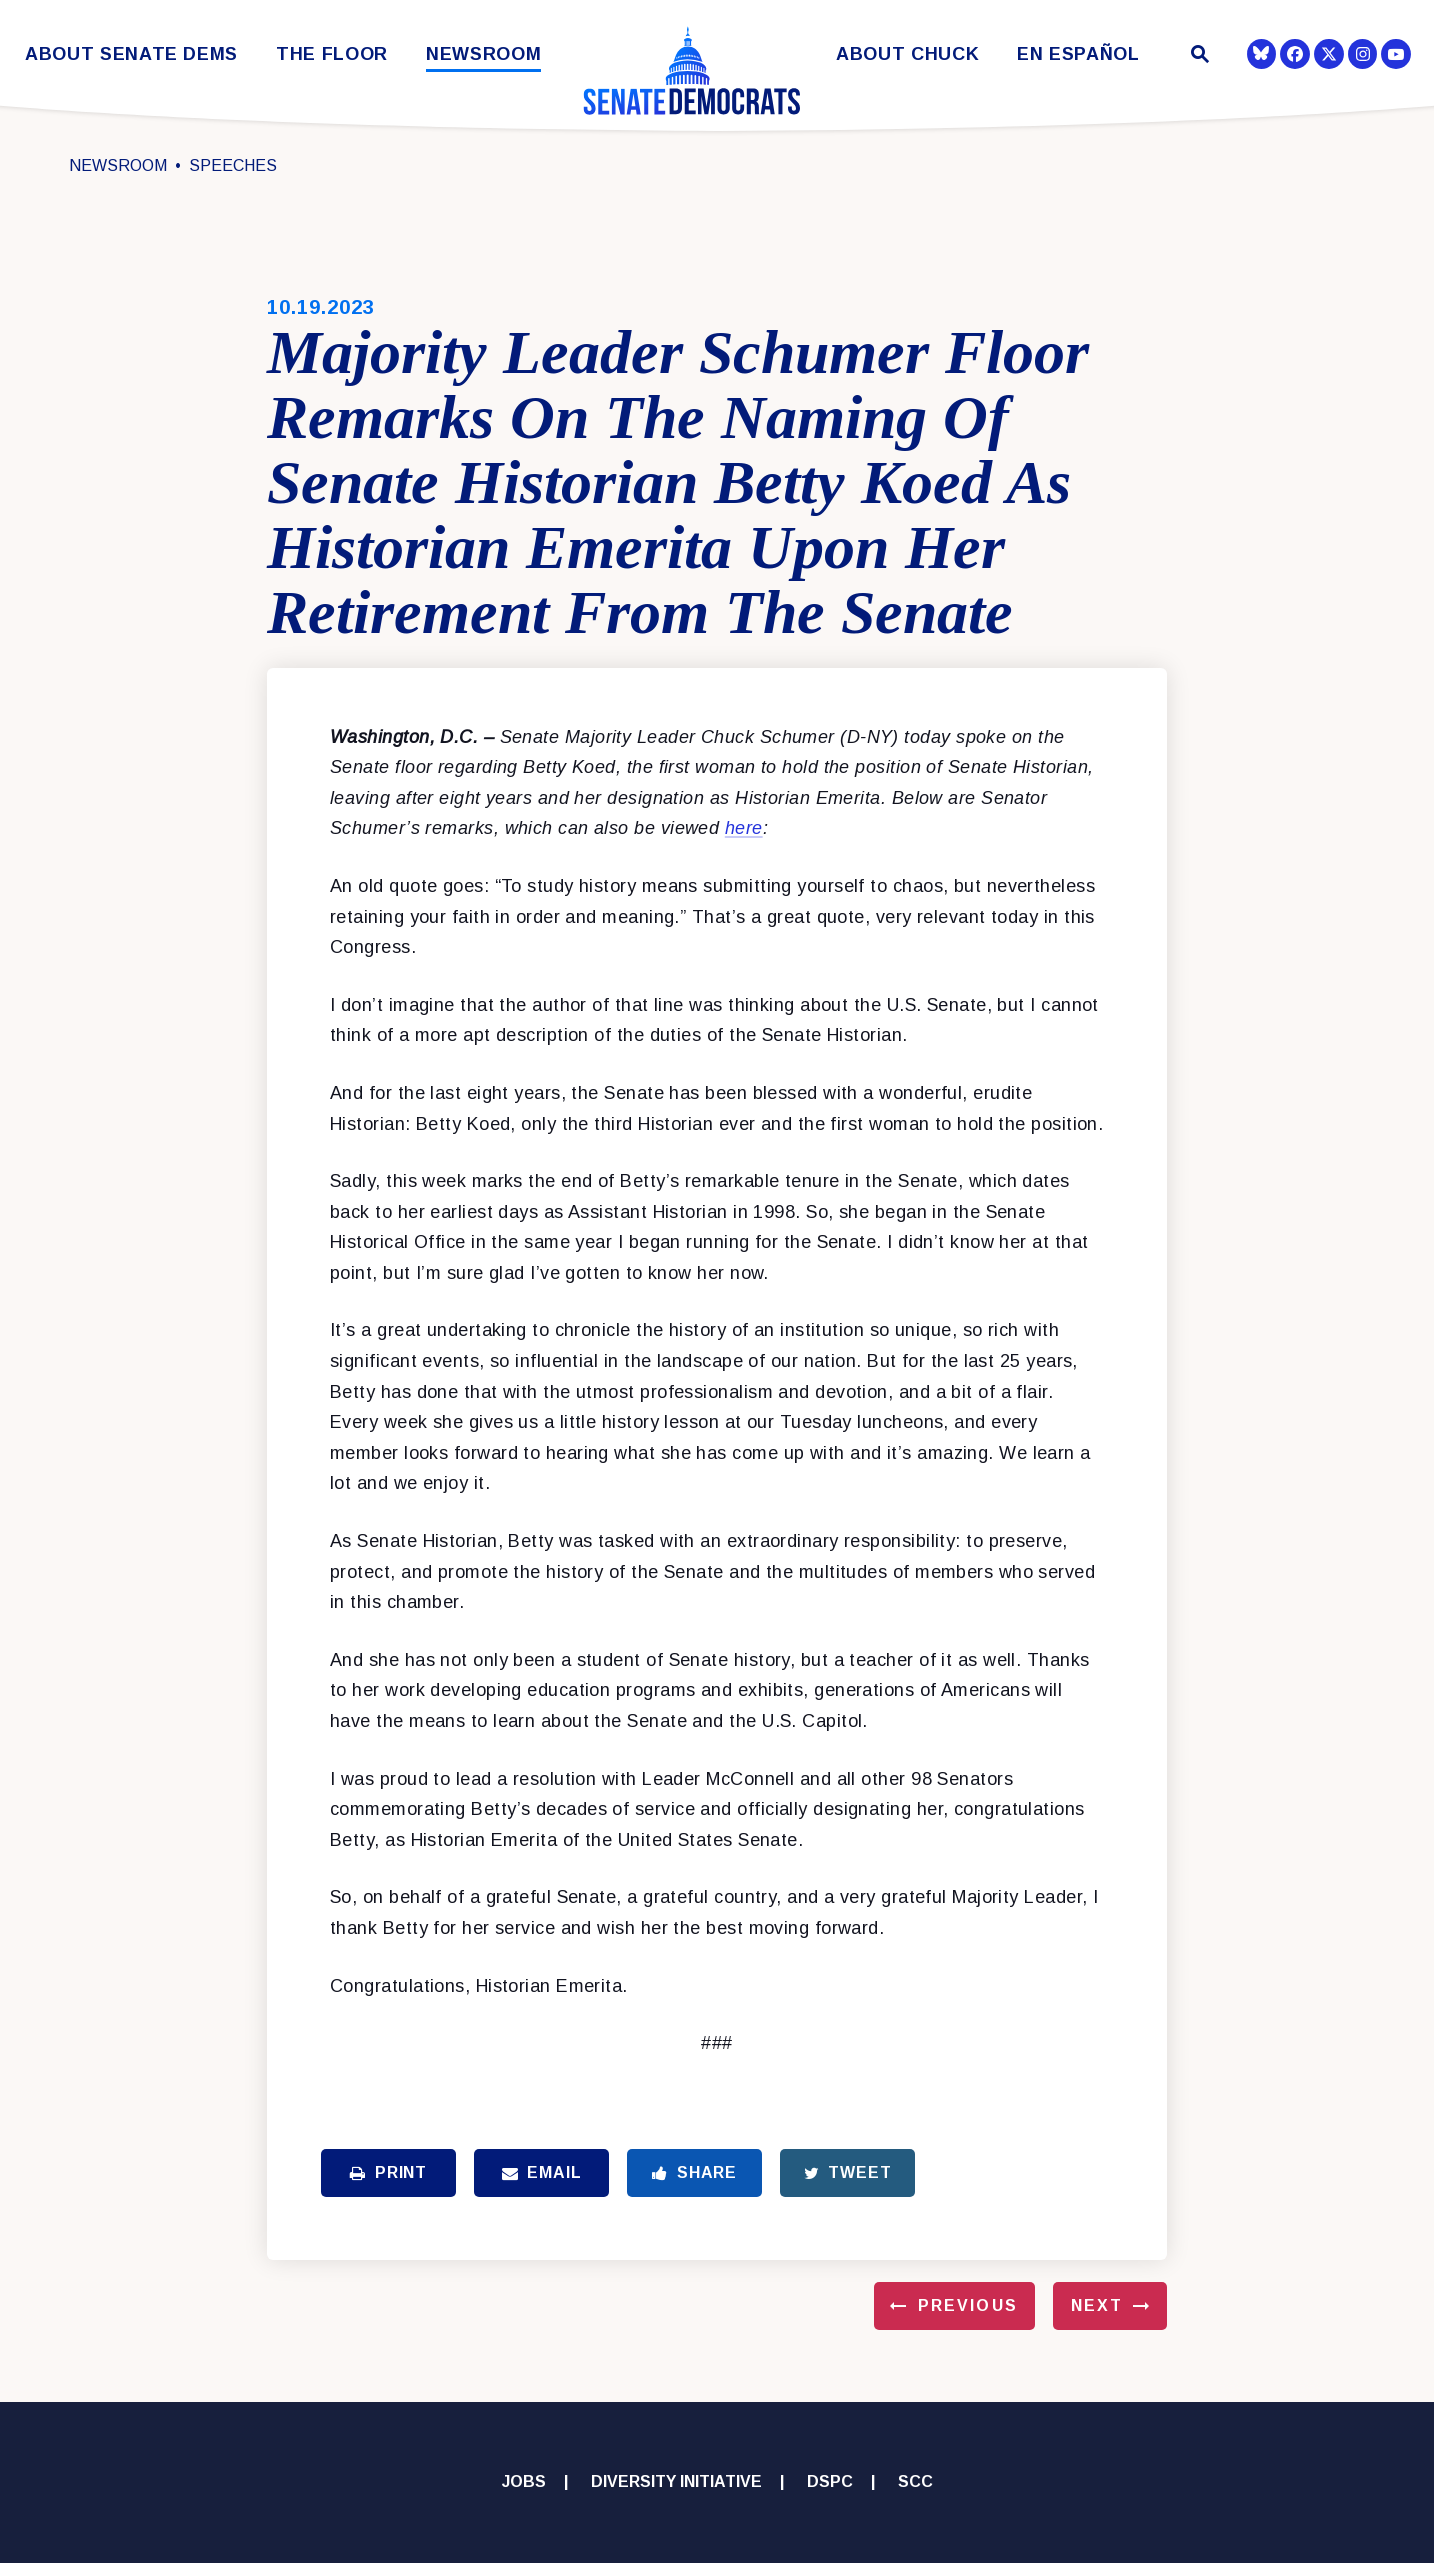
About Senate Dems (131, 54)
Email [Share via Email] (542, 2172)
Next (1097, 2305)
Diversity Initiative (676, 2481)
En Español (1078, 54)
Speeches (233, 165)
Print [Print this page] (388, 2172)
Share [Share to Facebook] (694, 2172)
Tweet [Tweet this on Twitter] (848, 2172)
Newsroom (483, 54)
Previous (968, 2305)
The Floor (332, 54)
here (744, 828)
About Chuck (907, 54)
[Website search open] (1198, 56)
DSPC (830, 2481)
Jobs (524, 2481)
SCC (915, 2481)
